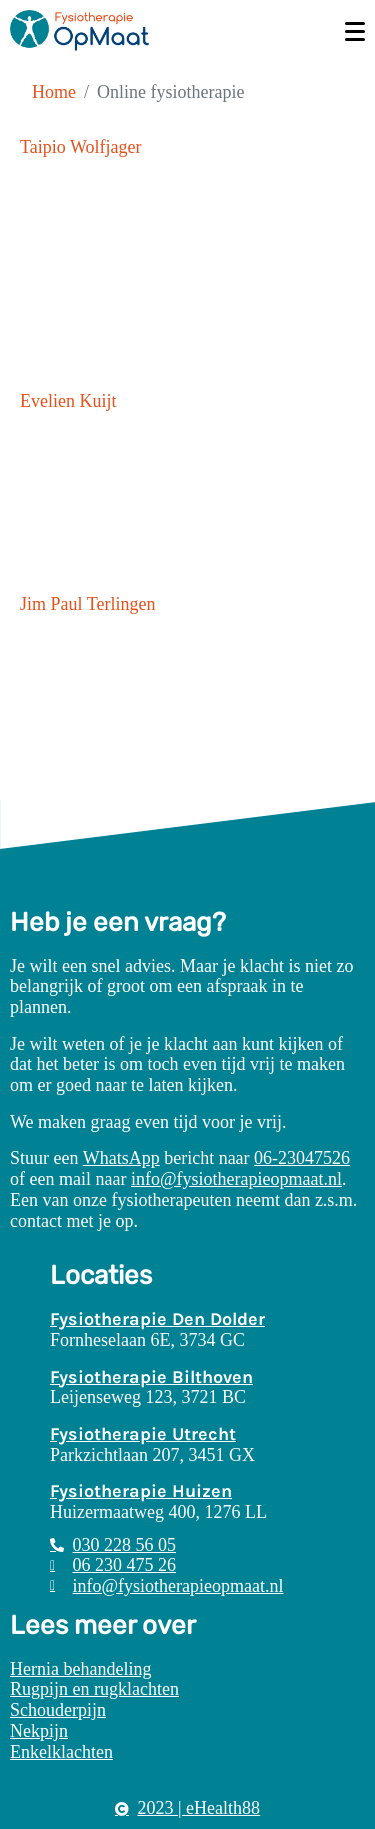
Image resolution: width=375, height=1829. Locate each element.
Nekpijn (39, 1731)
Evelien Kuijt (68, 401)
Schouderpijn (58, 1710)
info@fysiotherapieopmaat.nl (236, 1179)
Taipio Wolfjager (80, 147)
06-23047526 (302, 1158)
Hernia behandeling (80, 1669)
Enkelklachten (61, 1752)
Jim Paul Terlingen (87, 604)
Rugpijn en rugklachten (94, 1689)
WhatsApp (121, 1158)
